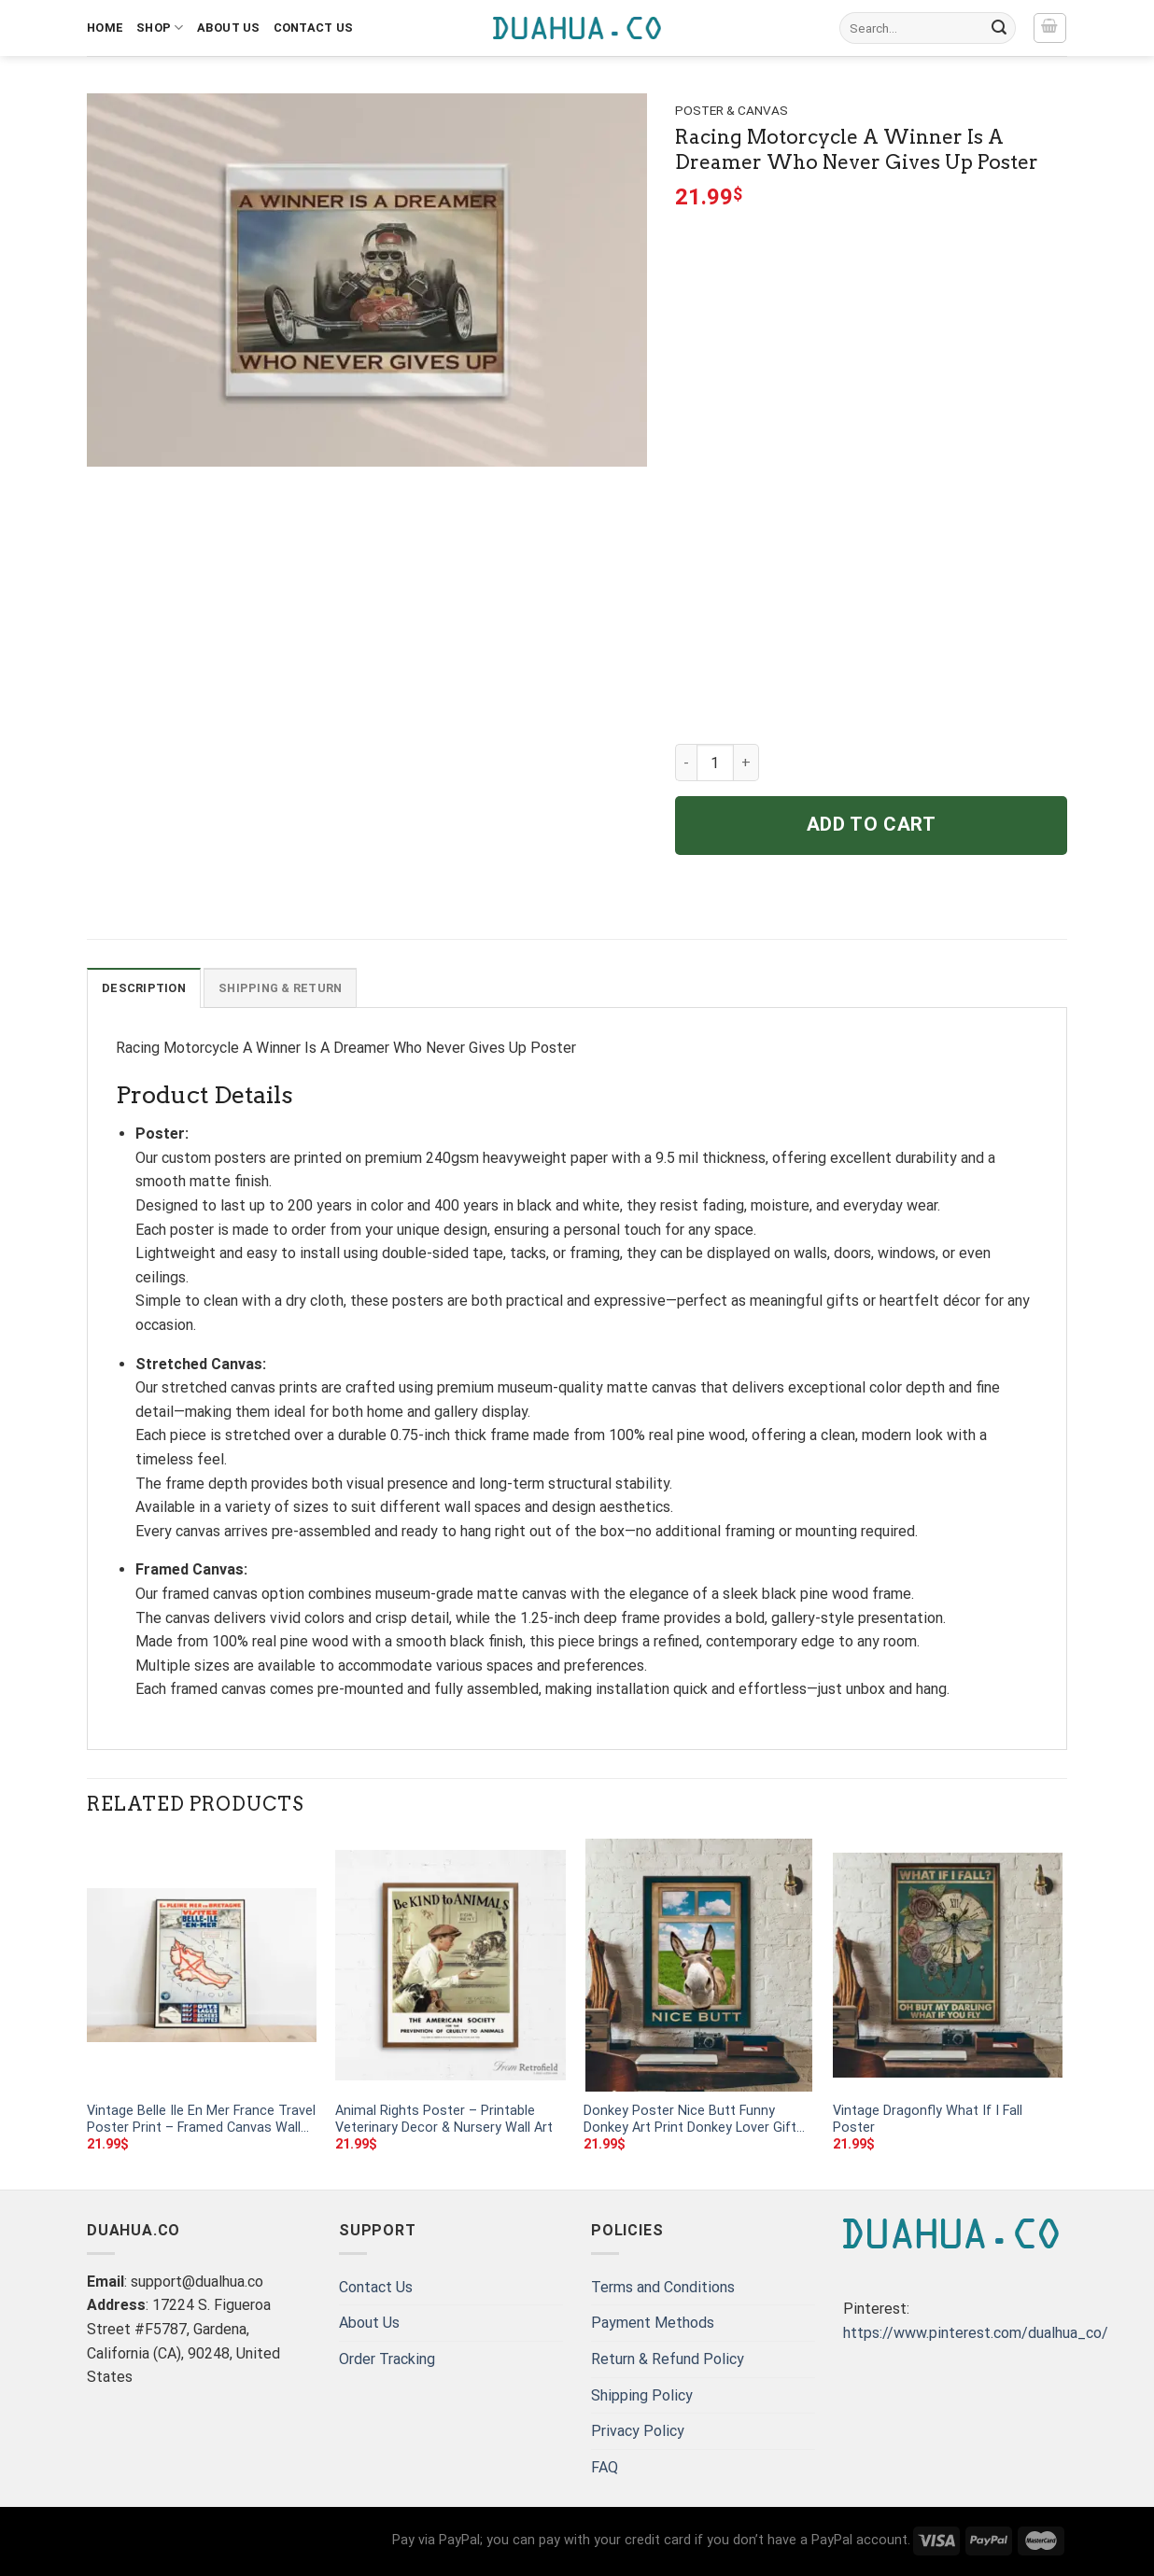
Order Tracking (387, 2359)
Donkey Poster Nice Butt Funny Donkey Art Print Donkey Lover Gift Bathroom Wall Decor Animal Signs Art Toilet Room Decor (690, 2120)
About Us (228, 28)
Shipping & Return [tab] (280, 988)
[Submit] (999, 28)
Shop (159, 27)
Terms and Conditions (663, 2287)
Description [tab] (144, 988)
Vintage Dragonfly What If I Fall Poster (927, 2119)
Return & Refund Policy (667, 2359)
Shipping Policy (642, 2395)
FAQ (604, 2467)
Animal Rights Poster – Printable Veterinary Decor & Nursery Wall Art (444, 2119)
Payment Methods (652, 2322)
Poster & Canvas (731, 110)
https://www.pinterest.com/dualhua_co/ (975, 2333)
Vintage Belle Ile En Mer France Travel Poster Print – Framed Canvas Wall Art (201, 2120)
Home (105, 28)
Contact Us (314, 28)
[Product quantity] (715, 762)
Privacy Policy (637, 2431)
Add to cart (871, 824)
